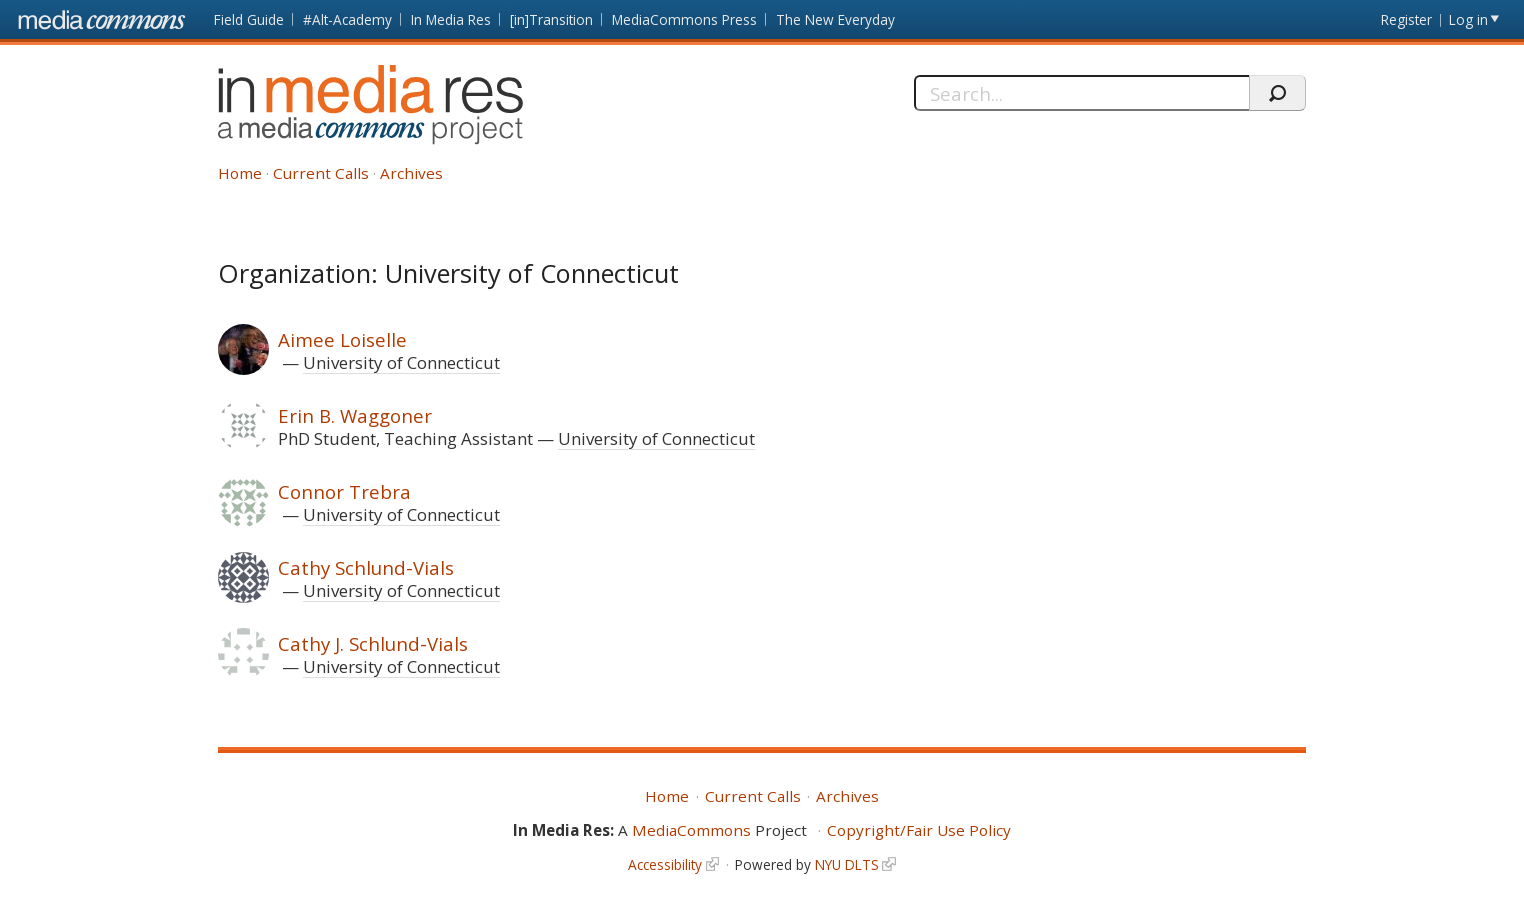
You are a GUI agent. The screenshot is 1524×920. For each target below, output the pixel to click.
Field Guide (249, 19)
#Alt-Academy (347, 19)
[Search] (1081, 93)
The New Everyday (835, 19)
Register (1406, 19)
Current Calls (321, 173)
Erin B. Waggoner (355, 415)
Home (240, 173)
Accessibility (665, 864)
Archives (411, 173)
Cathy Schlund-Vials (366, 567)
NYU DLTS (847, 864)
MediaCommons (691, 830)
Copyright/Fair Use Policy (919, 830)
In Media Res (451, 19)
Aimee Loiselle (342, 339)
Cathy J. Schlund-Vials (373, 643)
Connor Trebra (344, 491)
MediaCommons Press (684, 19)
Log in (1468, 19)
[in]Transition (551, 19)
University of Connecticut (401, 362)
